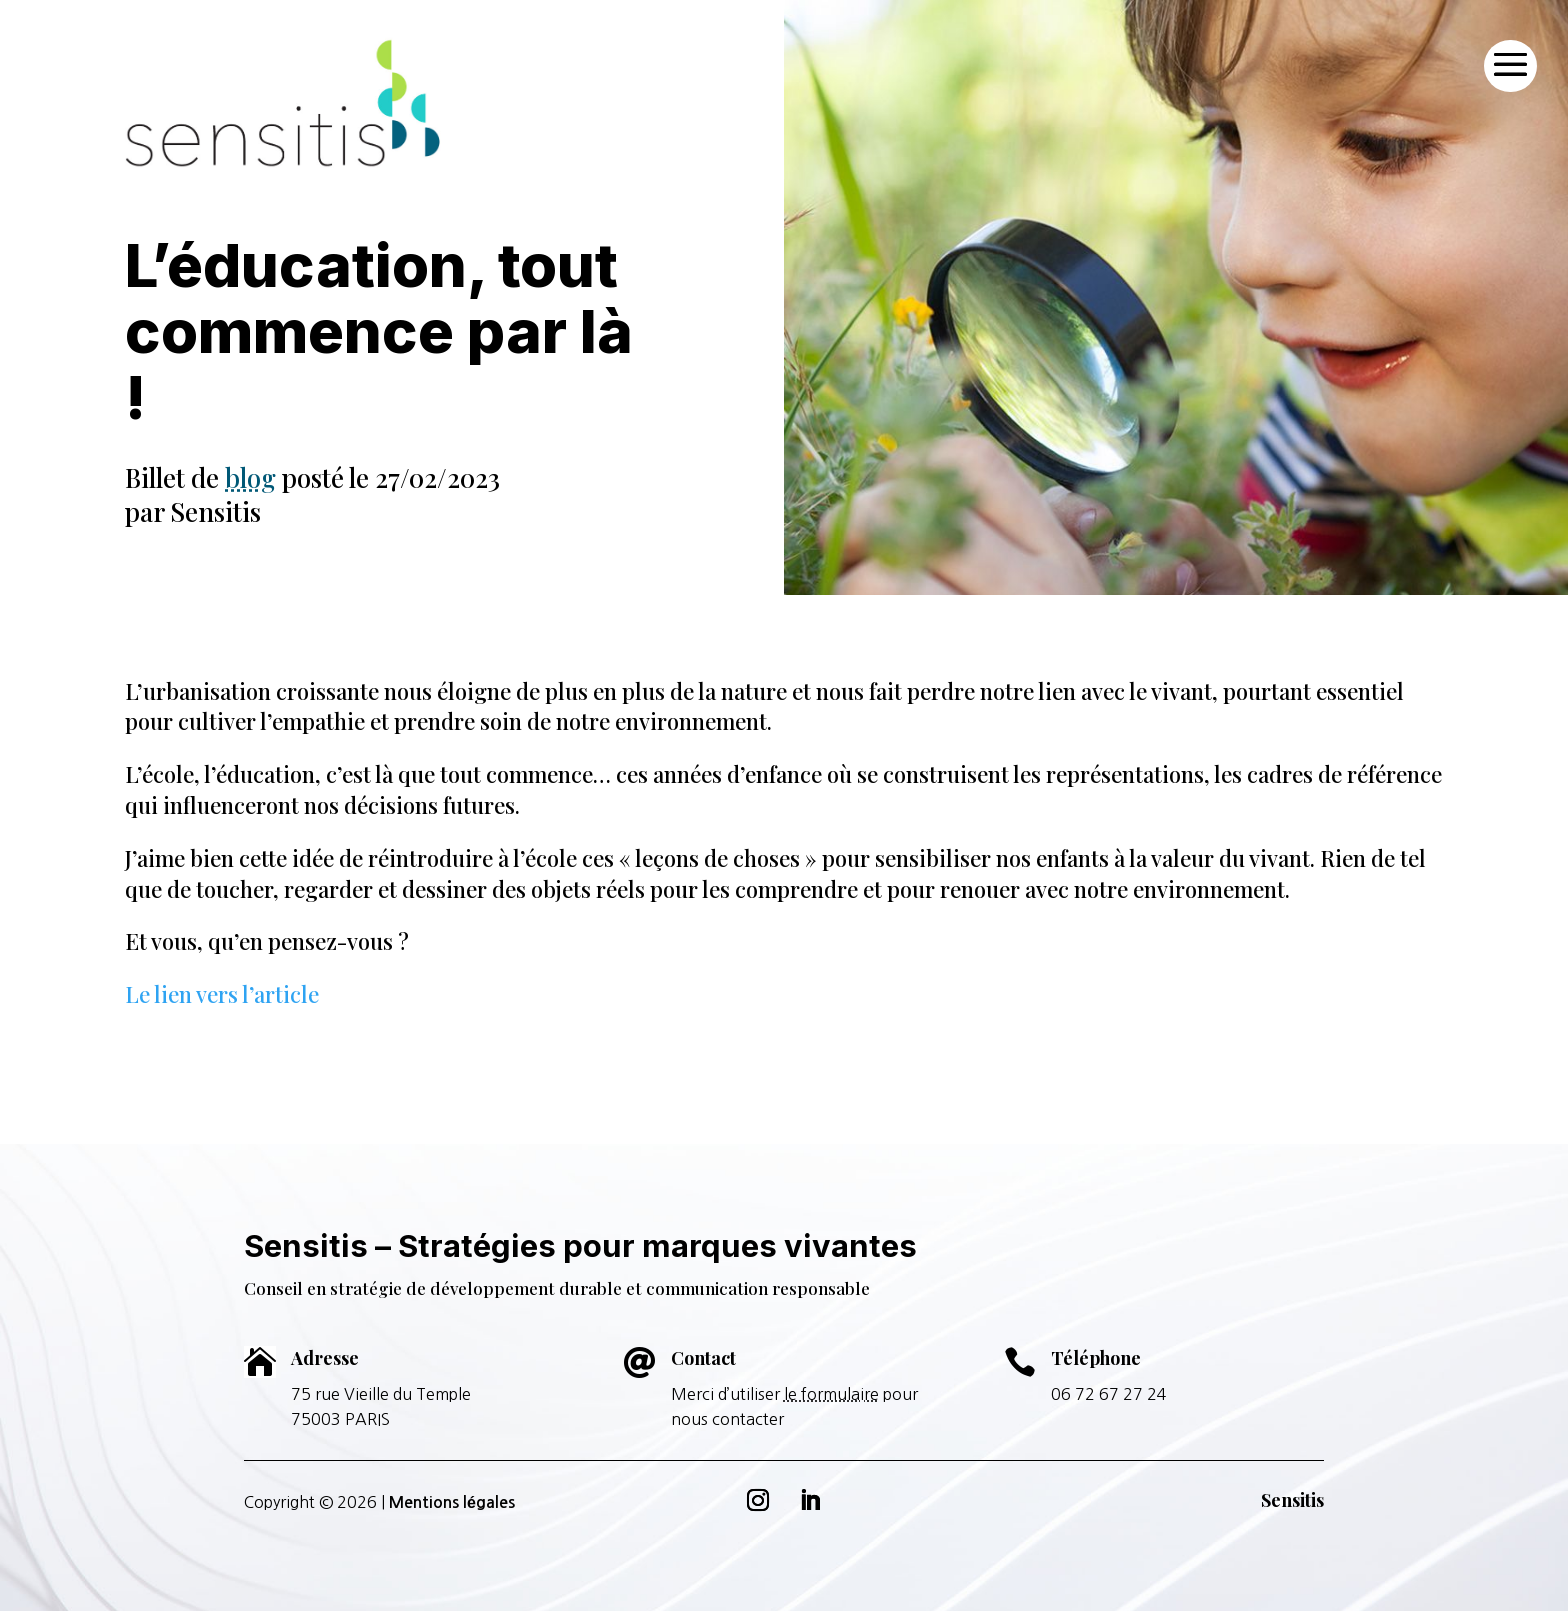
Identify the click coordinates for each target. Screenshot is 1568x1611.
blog (250, 477)
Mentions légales (452, 1502)
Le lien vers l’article (222, 994)
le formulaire (831, 1394)
